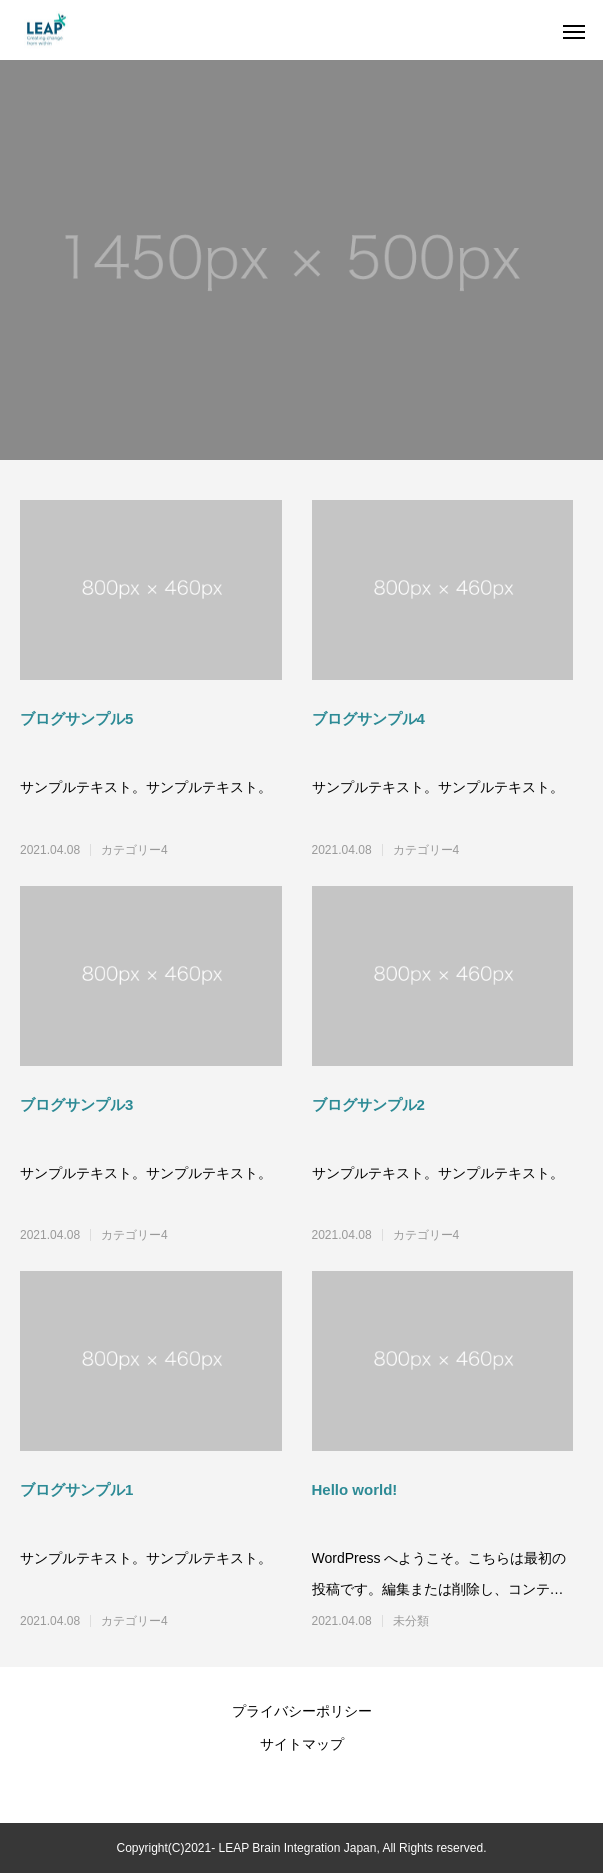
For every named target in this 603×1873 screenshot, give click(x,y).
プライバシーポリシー (302, 1711)
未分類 (411, 1621)
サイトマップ (302, 1744)
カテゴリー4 (134, 850)
